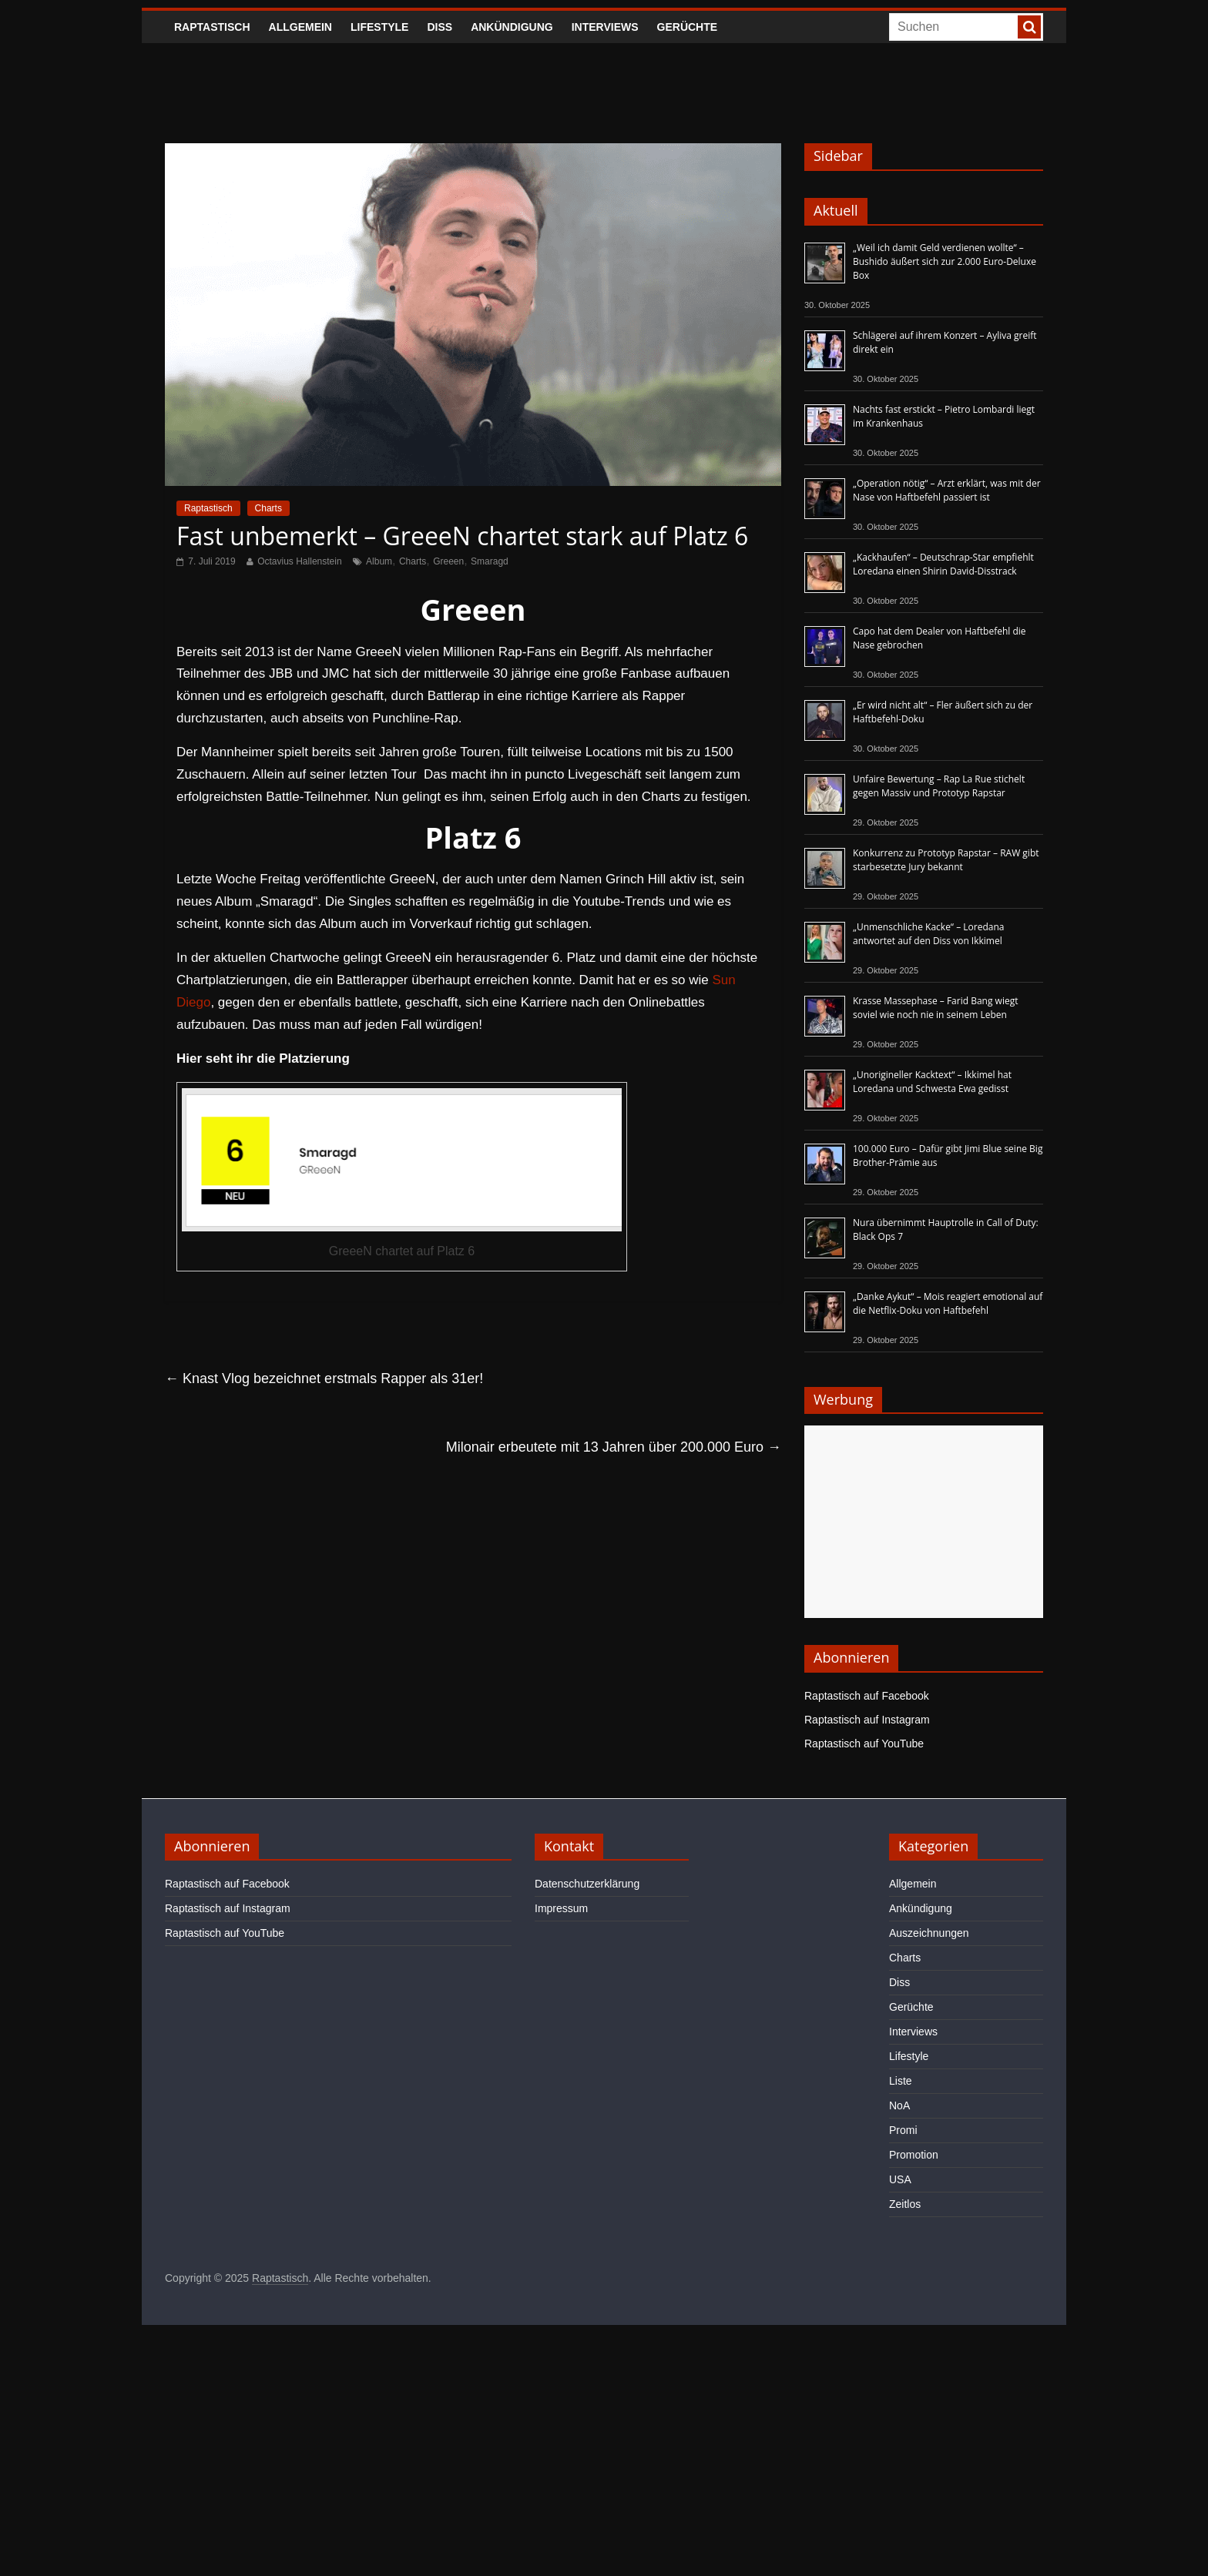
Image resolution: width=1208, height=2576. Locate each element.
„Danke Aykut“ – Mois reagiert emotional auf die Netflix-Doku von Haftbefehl (947, 1303)
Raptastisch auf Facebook (866, 1696)
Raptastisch (212, 27)
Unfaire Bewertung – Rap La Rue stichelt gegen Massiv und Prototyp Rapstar (939, 785)
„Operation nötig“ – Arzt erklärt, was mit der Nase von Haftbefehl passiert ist (947, 490)
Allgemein (300, 27)
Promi (903, 2130)
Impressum (561, 1908)
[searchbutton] (1029, 27)
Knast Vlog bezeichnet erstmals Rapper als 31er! (324, 1378)
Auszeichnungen (929, 1933)
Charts (268, 508)
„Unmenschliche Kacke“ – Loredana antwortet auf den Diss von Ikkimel (928, 933)
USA (900, 2179)
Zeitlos (905, 2204)
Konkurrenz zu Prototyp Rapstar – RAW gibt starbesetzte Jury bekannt (946, 859)
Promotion (913, 2155)
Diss (439, 27)
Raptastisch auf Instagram (867, 1719)
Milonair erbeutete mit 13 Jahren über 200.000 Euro (613, 1447)
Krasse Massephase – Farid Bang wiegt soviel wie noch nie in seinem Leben (935, 1007)
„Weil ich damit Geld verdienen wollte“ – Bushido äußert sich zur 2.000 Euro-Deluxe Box (944, 261)
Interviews (605, 27)
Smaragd (489, 561)
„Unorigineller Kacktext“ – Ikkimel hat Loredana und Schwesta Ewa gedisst (932, 1081)
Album (379, 561)
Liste (900, 2081)
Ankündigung (512, 27)
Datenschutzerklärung (587, 1884)
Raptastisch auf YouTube (864, 1743)
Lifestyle (379, 27)
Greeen (448, 561)
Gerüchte (687, 27)
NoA (899, 2105)
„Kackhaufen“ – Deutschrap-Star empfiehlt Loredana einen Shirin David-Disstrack (943, 564)
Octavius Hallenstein (299, 561)
